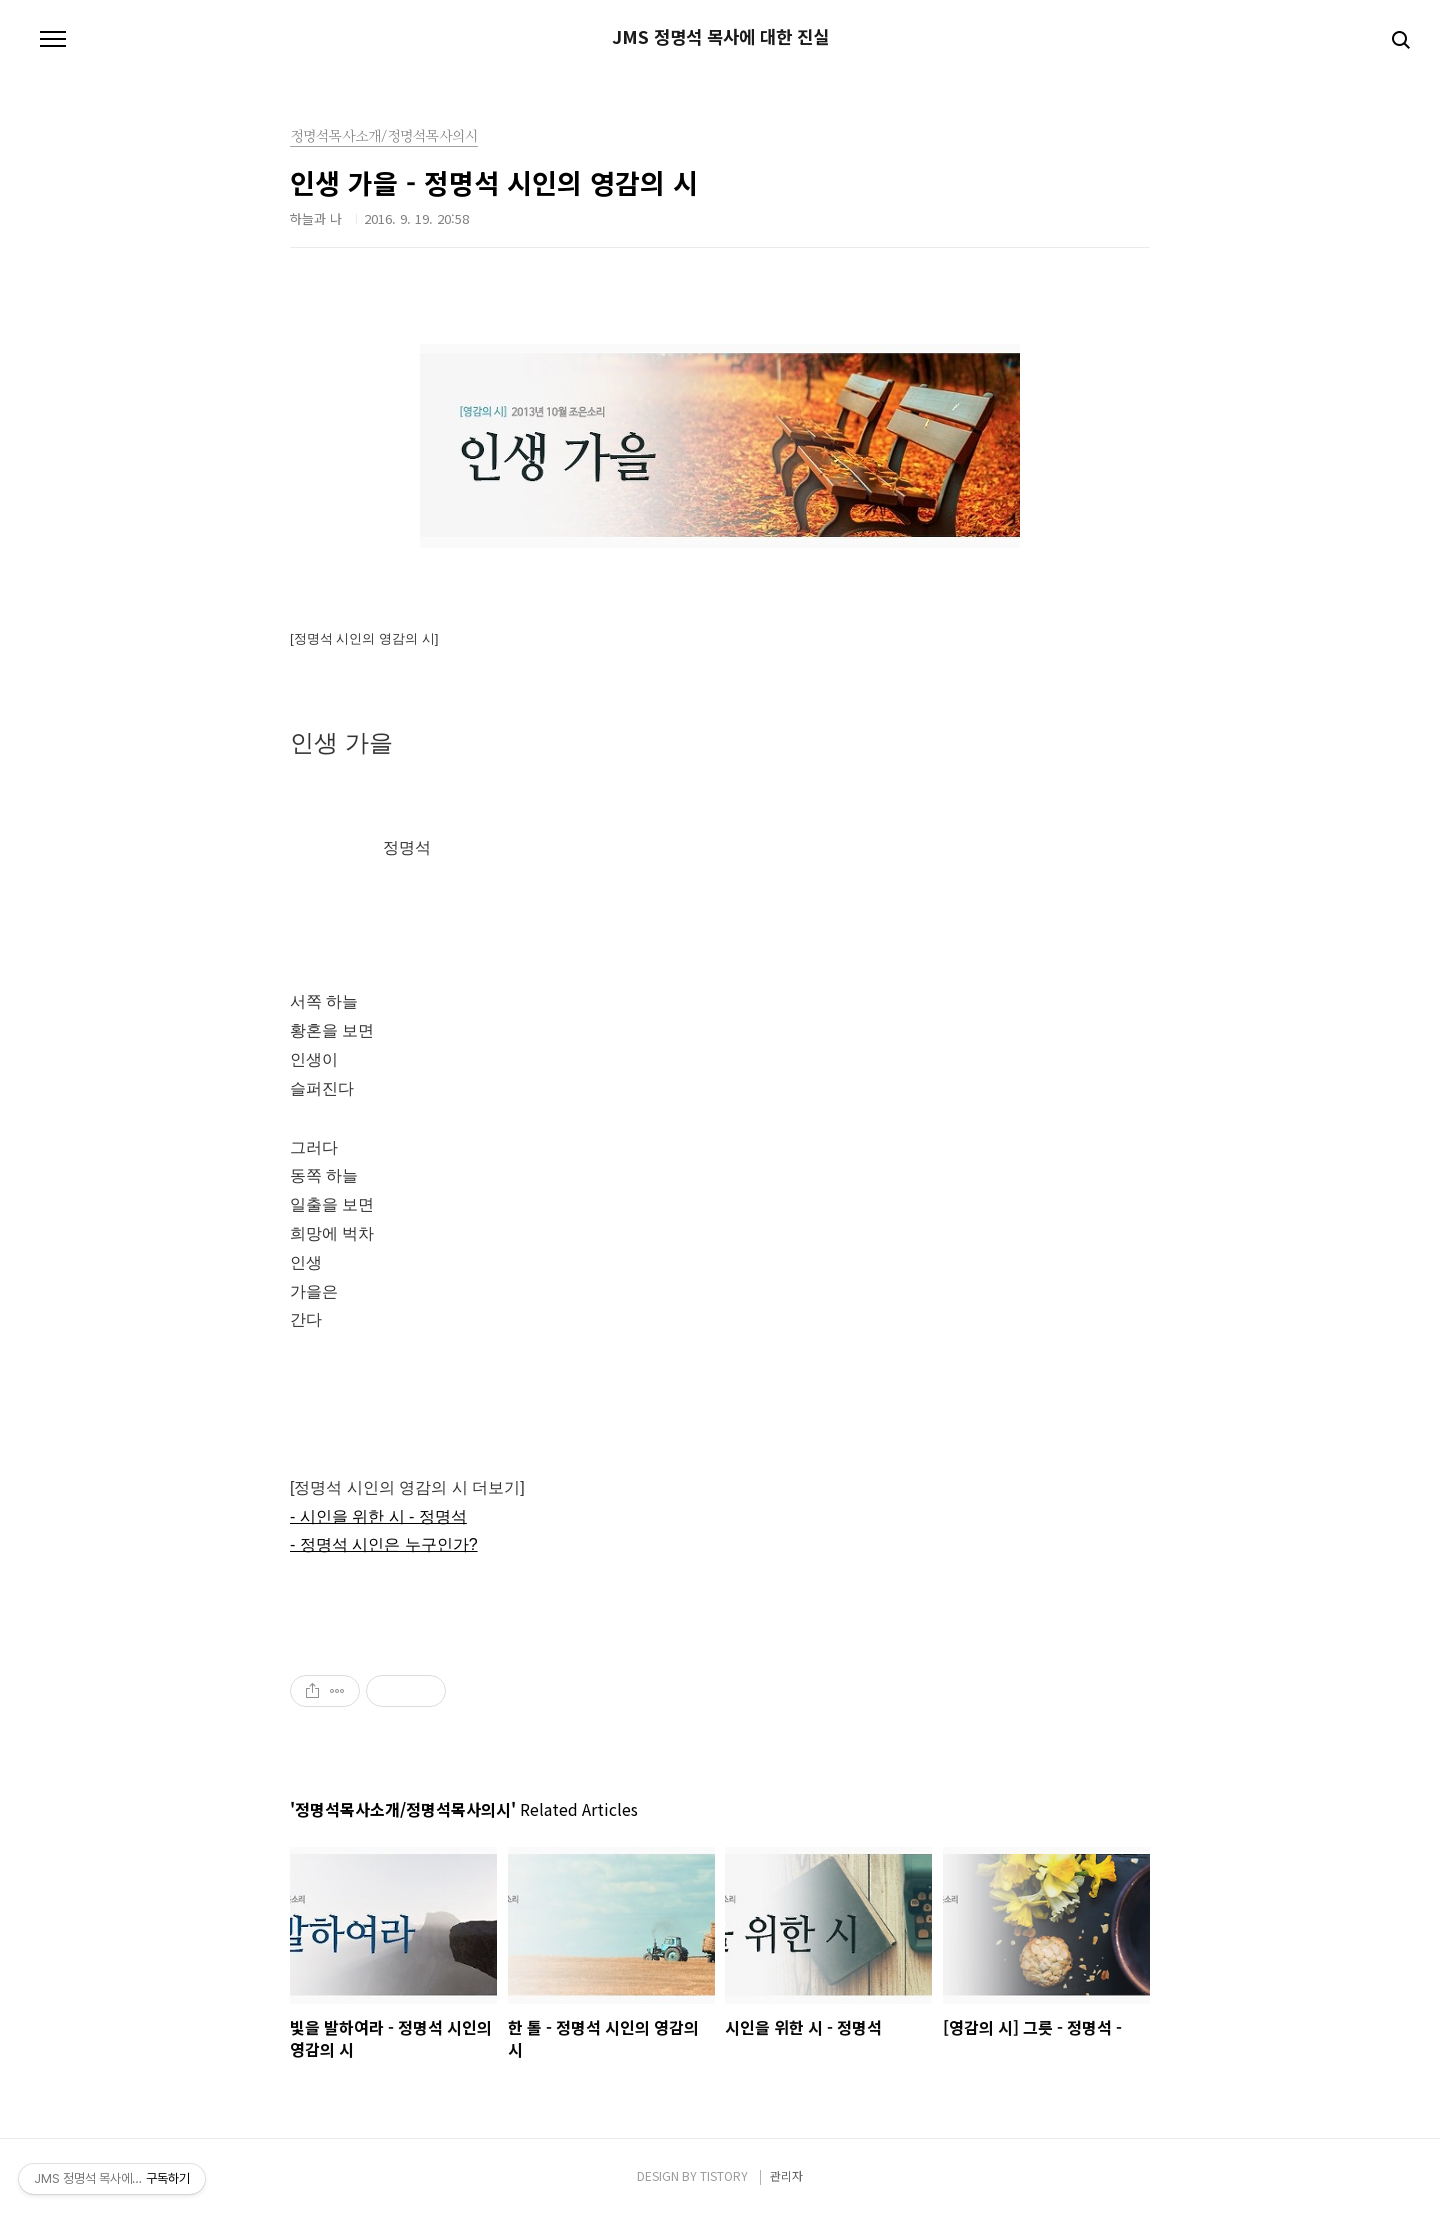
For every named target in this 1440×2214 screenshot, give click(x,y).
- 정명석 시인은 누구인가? (384, 1544)
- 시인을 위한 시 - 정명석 (378, 1516)
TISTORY (724, 2175)
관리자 (786, 2175)
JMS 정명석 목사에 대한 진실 (720, 37)
